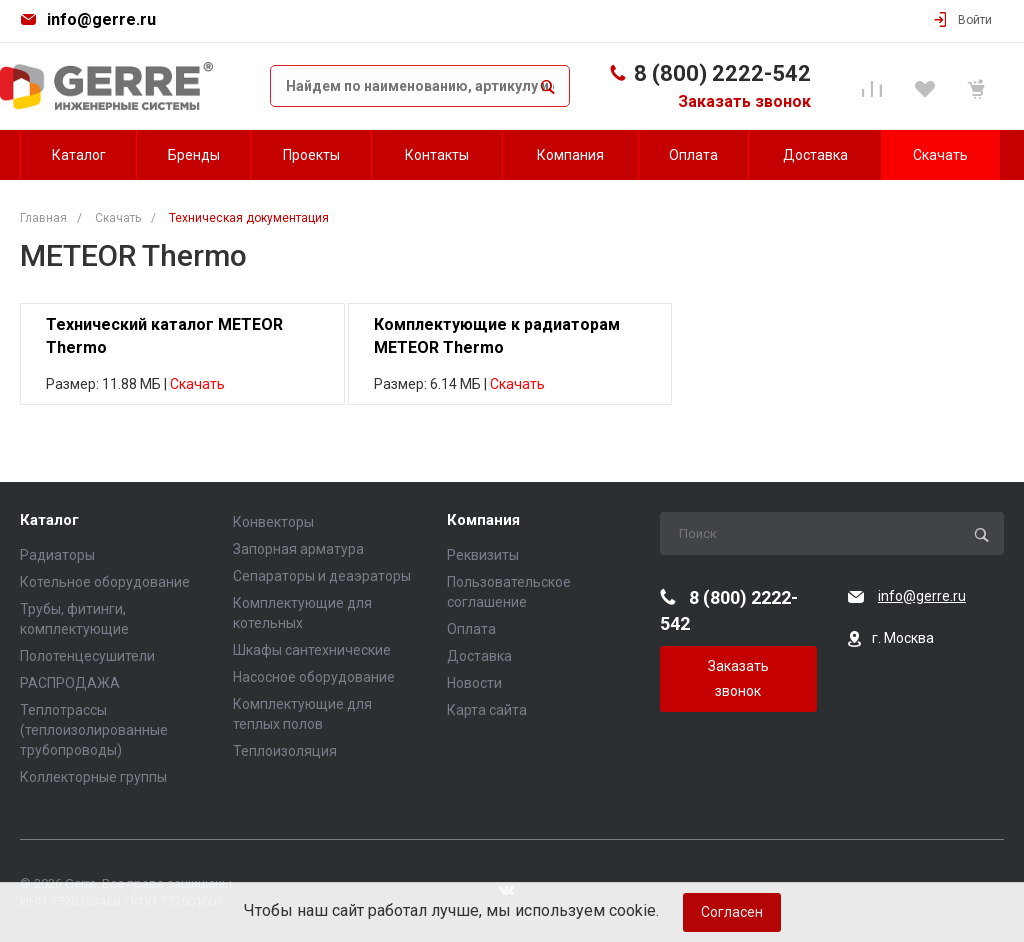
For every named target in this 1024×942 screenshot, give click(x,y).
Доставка (479, 656)
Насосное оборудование (314, 677)
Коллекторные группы (93, 777)
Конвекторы (273, 522)
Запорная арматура (298, 549)
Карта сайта (487, 710)
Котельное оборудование (105, 582)
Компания (483, 520)
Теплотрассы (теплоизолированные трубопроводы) (94, 730)
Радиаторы (57, 555)
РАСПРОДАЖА (70, 683)
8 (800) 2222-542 (722, 73)
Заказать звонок (744, 101)
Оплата (471, 629)
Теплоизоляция (285, 751)
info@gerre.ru (101, 19)
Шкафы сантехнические (312, 650)
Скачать (197, 384)
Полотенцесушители (87, 656)
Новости (474, 683)
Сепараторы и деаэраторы (322, 576)
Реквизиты (483, 555)
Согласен (732, 912)
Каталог (49, 520)
